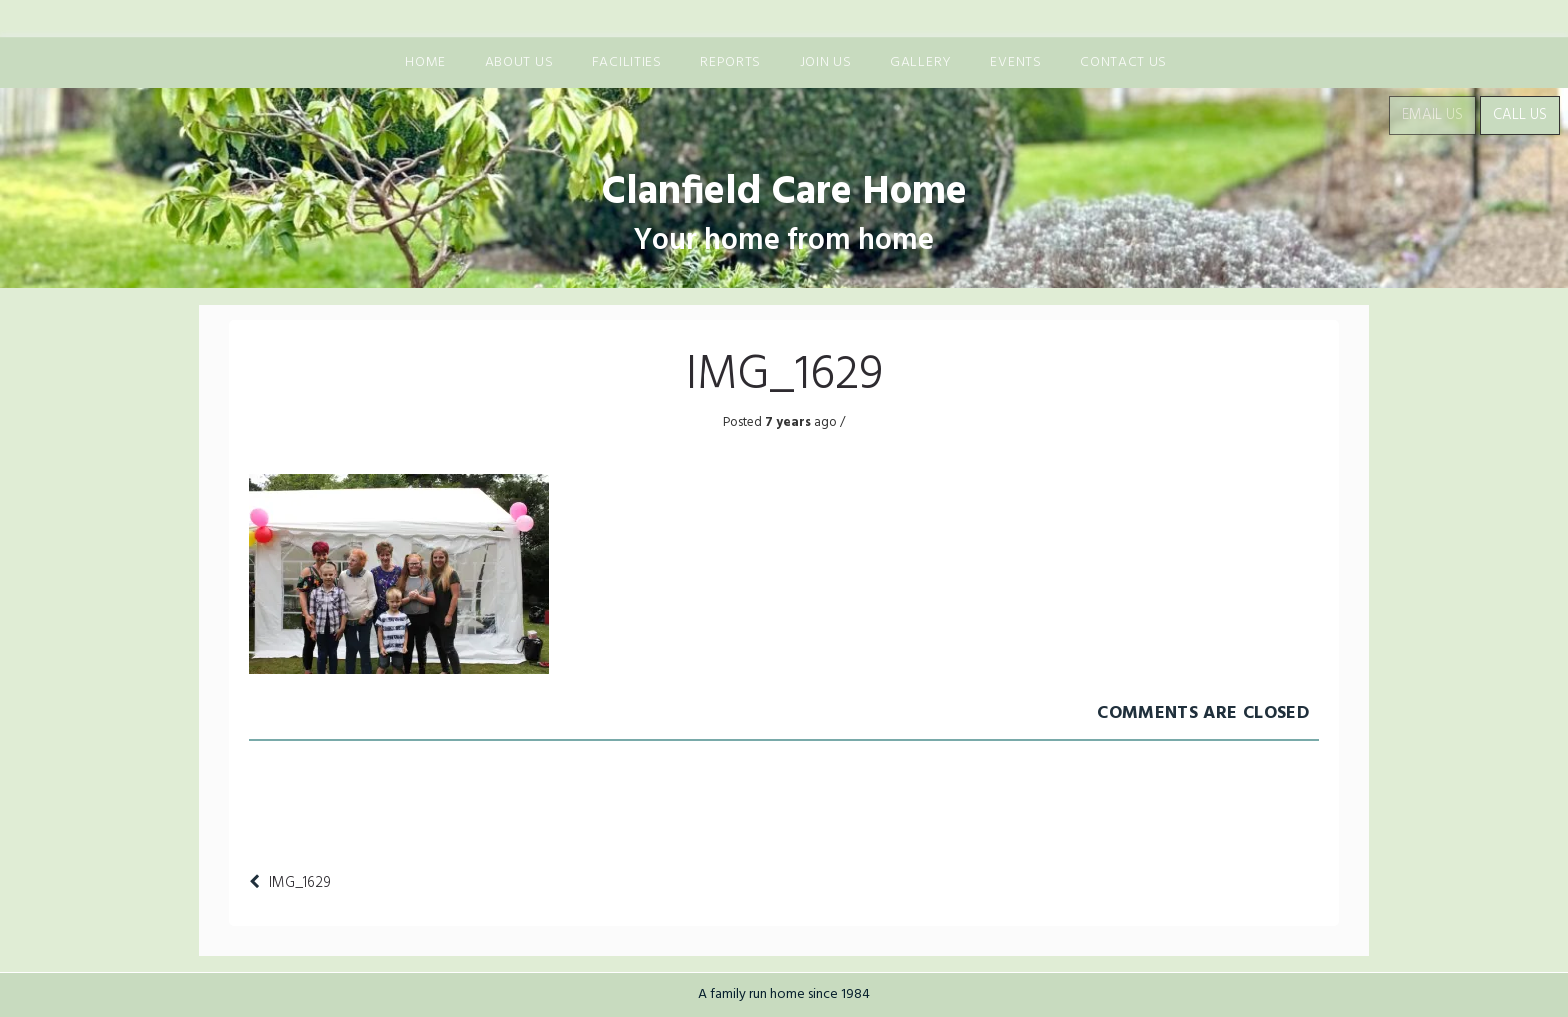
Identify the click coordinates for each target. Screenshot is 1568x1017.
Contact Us (1123, 62)
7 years (786, 422)
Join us (826, 62)
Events (1015, 62)
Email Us (1432, 115)
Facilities (627, 62)
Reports (730, 62)
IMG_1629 (300, 883)
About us (519, 62)
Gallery (921, 62)
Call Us (1520, 115)
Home (425, 62)
